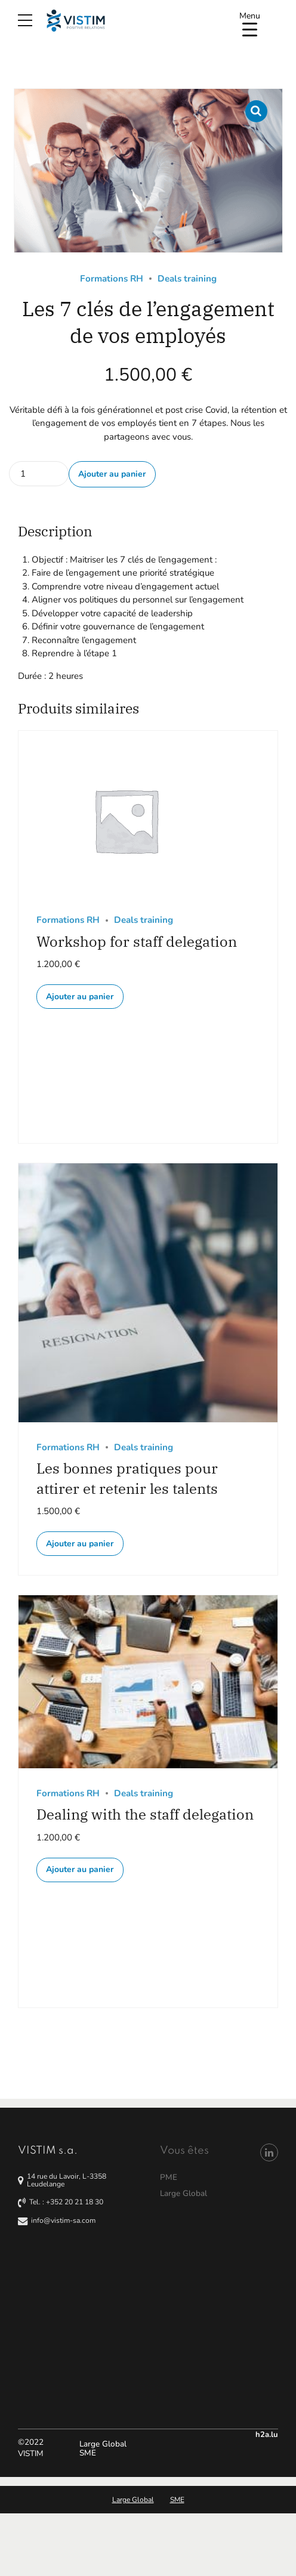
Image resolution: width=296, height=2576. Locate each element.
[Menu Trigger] (249, 22)
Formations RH (111, 279)
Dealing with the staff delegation (145, 1814)
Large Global (103, 2444)
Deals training (187, 279)
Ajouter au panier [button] (79, 996)
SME (87, 2452)
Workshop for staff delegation (136, 941)
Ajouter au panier (112, 474)
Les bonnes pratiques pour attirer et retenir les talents (127, 1478)
